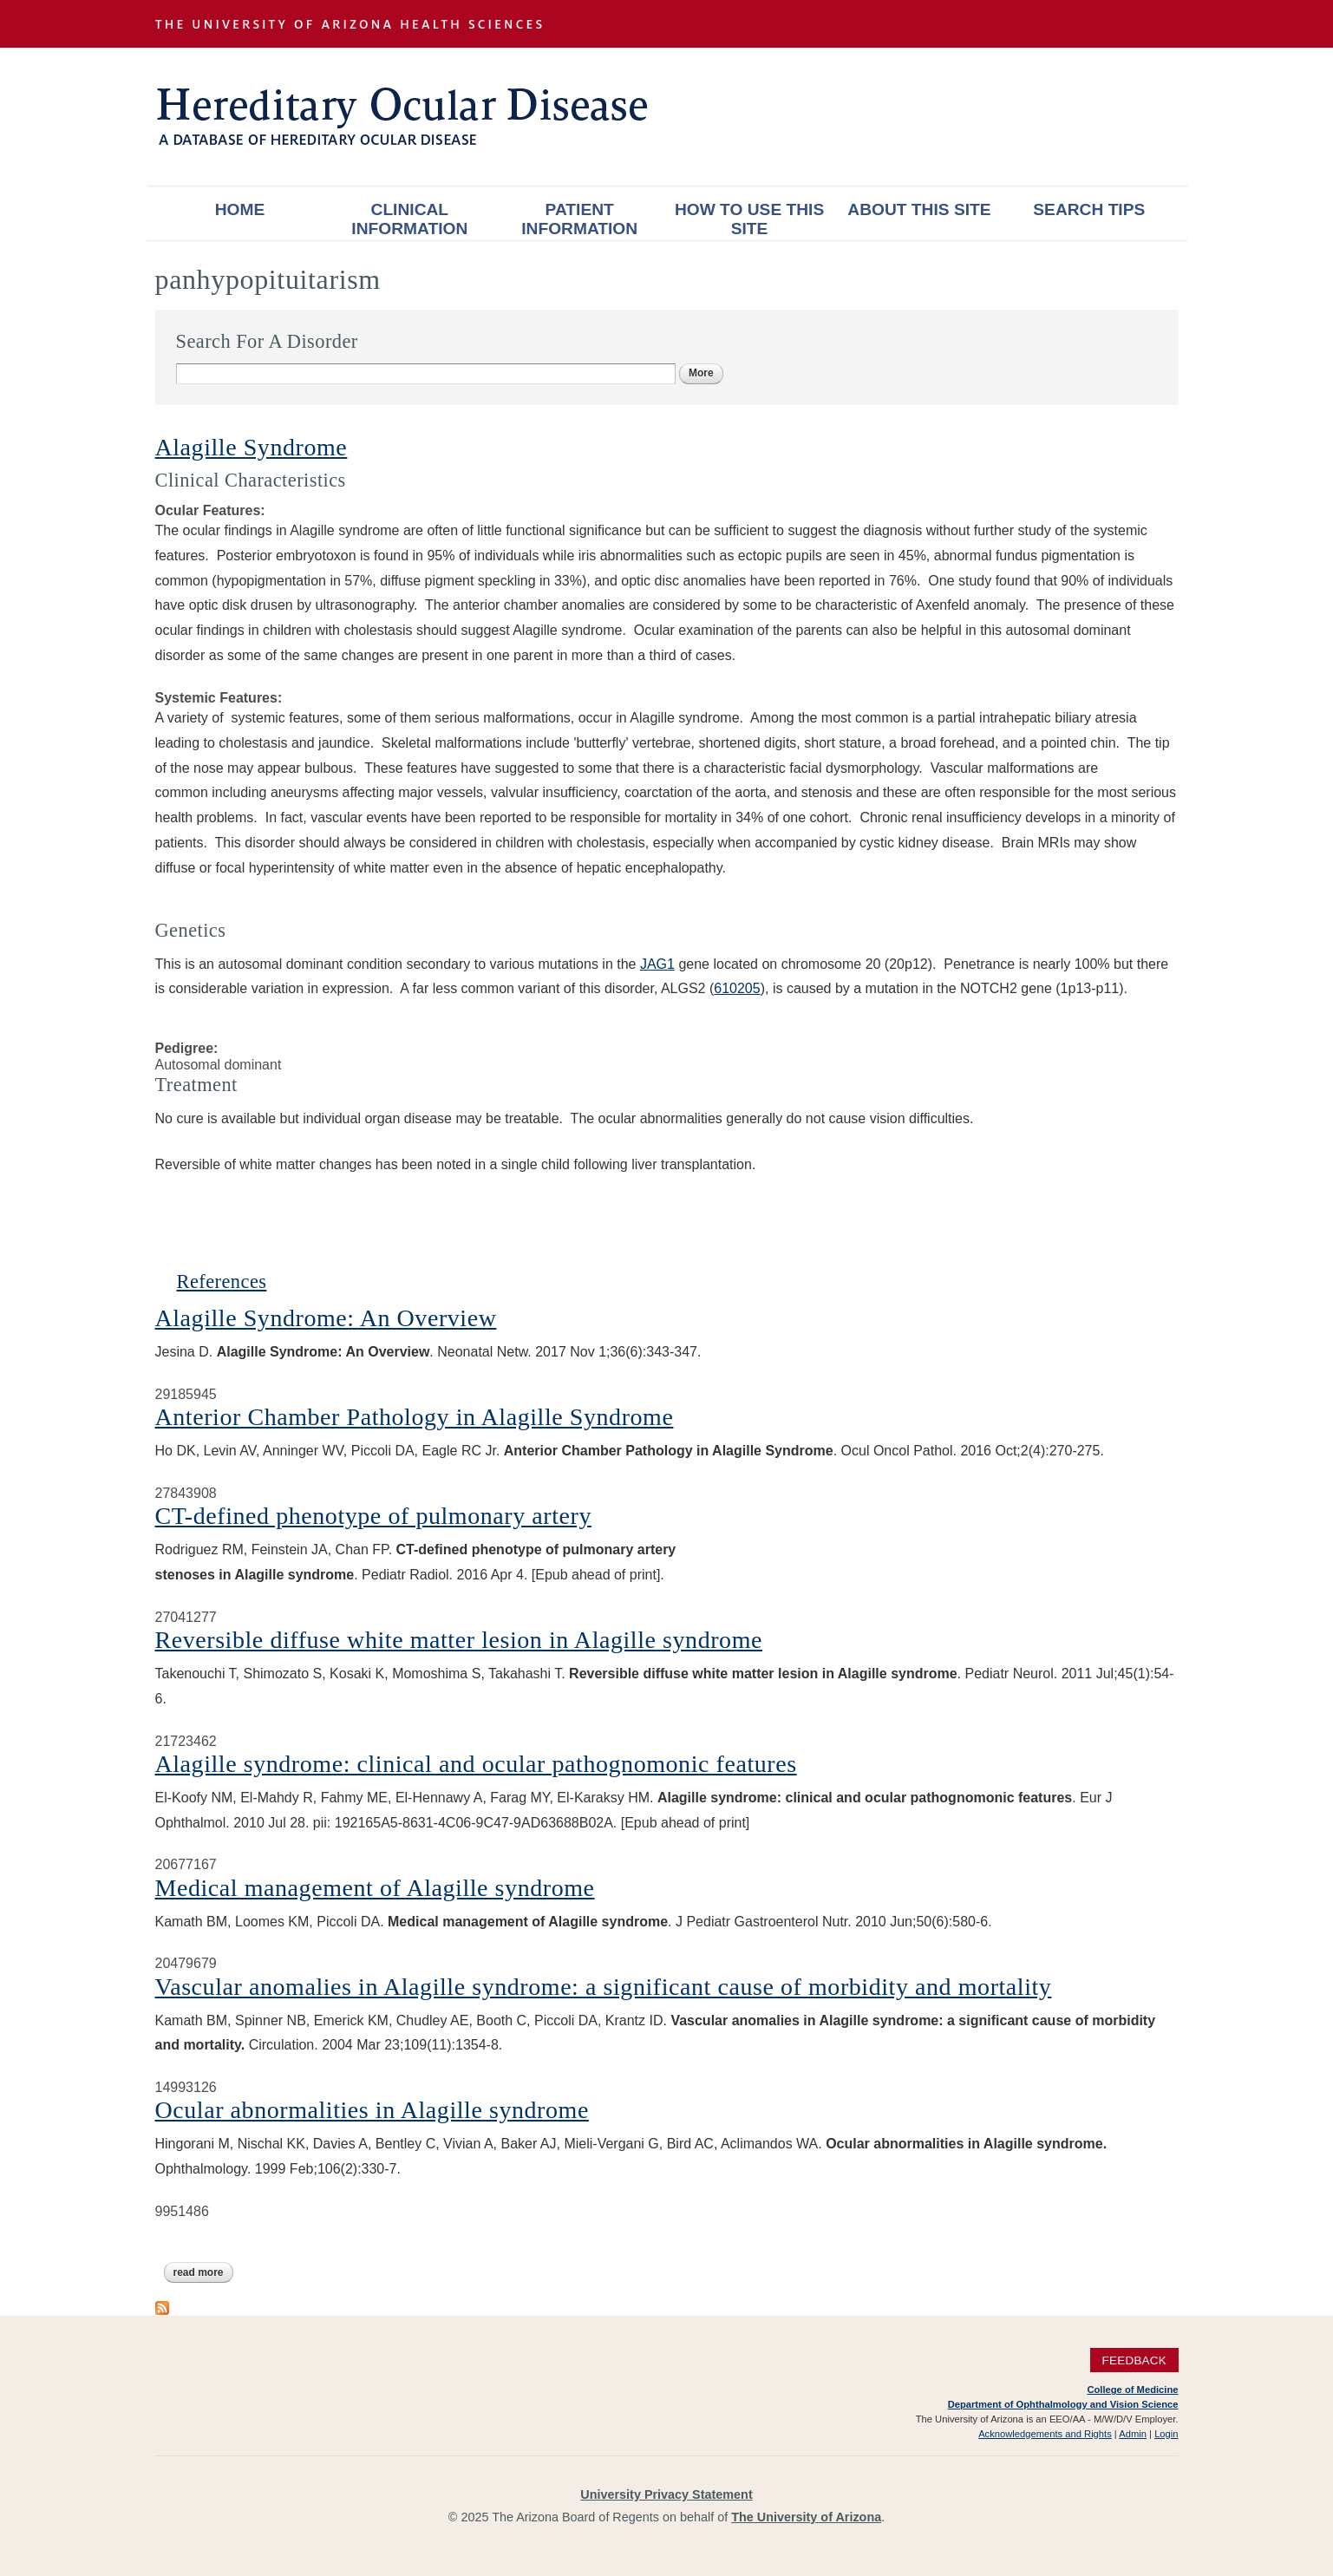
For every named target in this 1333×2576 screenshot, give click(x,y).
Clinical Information (409, 219)
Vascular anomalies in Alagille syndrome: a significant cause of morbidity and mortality (603, 1986)
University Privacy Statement (666, 2494)
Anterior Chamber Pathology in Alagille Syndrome (414, 1416)
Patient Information (579, 219)
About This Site (918, 209)
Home (240, 209)
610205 (737, 988)
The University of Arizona (806, 2517)
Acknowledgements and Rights (1045, 2434)
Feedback (1133, 2360)
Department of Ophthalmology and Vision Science (1063, 2404)
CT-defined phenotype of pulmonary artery (373, 1515)
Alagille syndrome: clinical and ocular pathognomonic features (476, 1763)
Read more (203, 2272)
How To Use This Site (749, 219)
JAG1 (657, 964)
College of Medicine (1132, 2389)
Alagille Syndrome (251, 447)
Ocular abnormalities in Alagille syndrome (372, 2109)
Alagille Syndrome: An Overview (326, 1317)
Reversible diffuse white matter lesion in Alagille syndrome (459, 1639)
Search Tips (1089, 209)
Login (1166, 2434)
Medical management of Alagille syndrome (375, 1887)
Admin (1133, 2434)
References (222, 1281)
